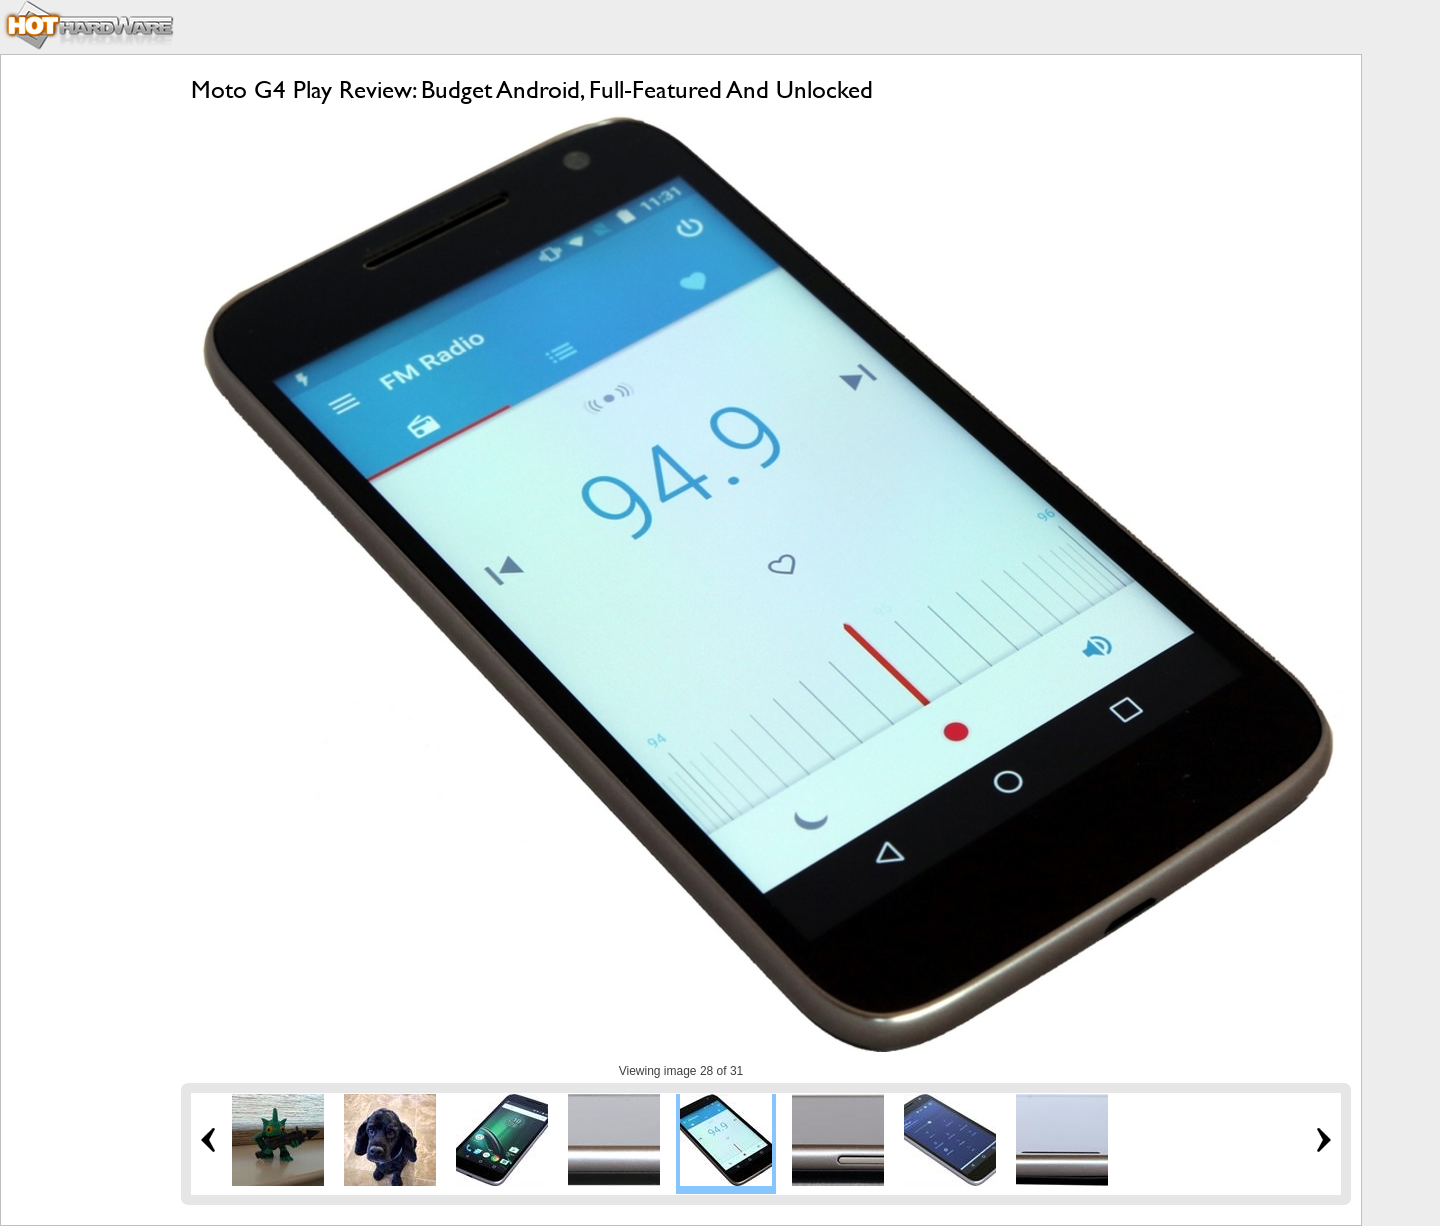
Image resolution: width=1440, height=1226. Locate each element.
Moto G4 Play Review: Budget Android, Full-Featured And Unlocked (532, 89)
